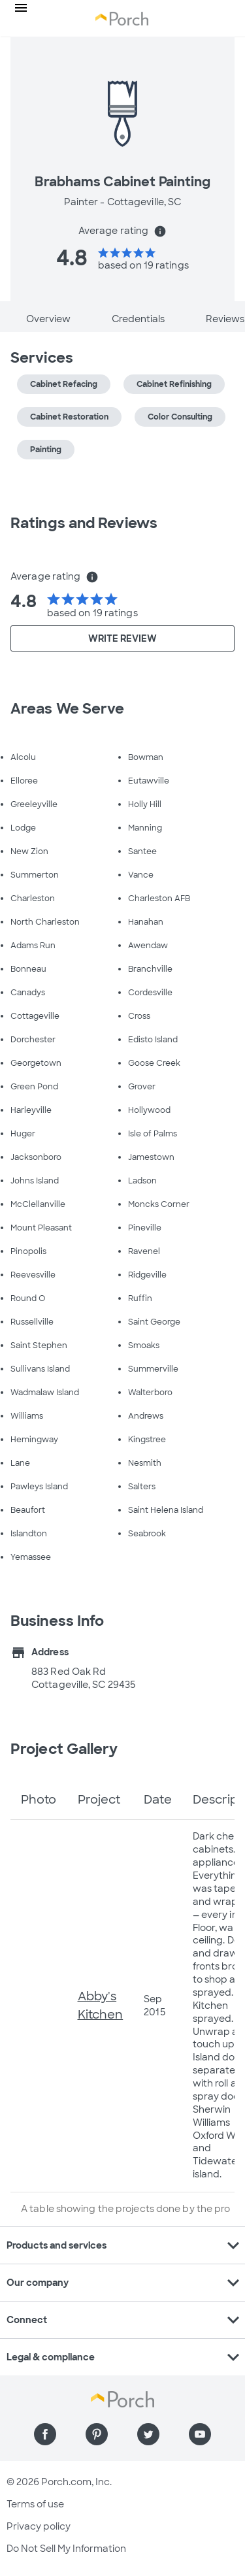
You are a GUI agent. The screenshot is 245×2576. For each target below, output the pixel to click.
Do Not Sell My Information (66, 2548)
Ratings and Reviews (83, 523)
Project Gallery (64, 1749)
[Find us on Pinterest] (97, 2434)
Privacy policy (39, 2526)
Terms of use (35, 2504)
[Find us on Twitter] (148, 2434)
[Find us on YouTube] (200, 2434)
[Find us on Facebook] (45, 2434)
